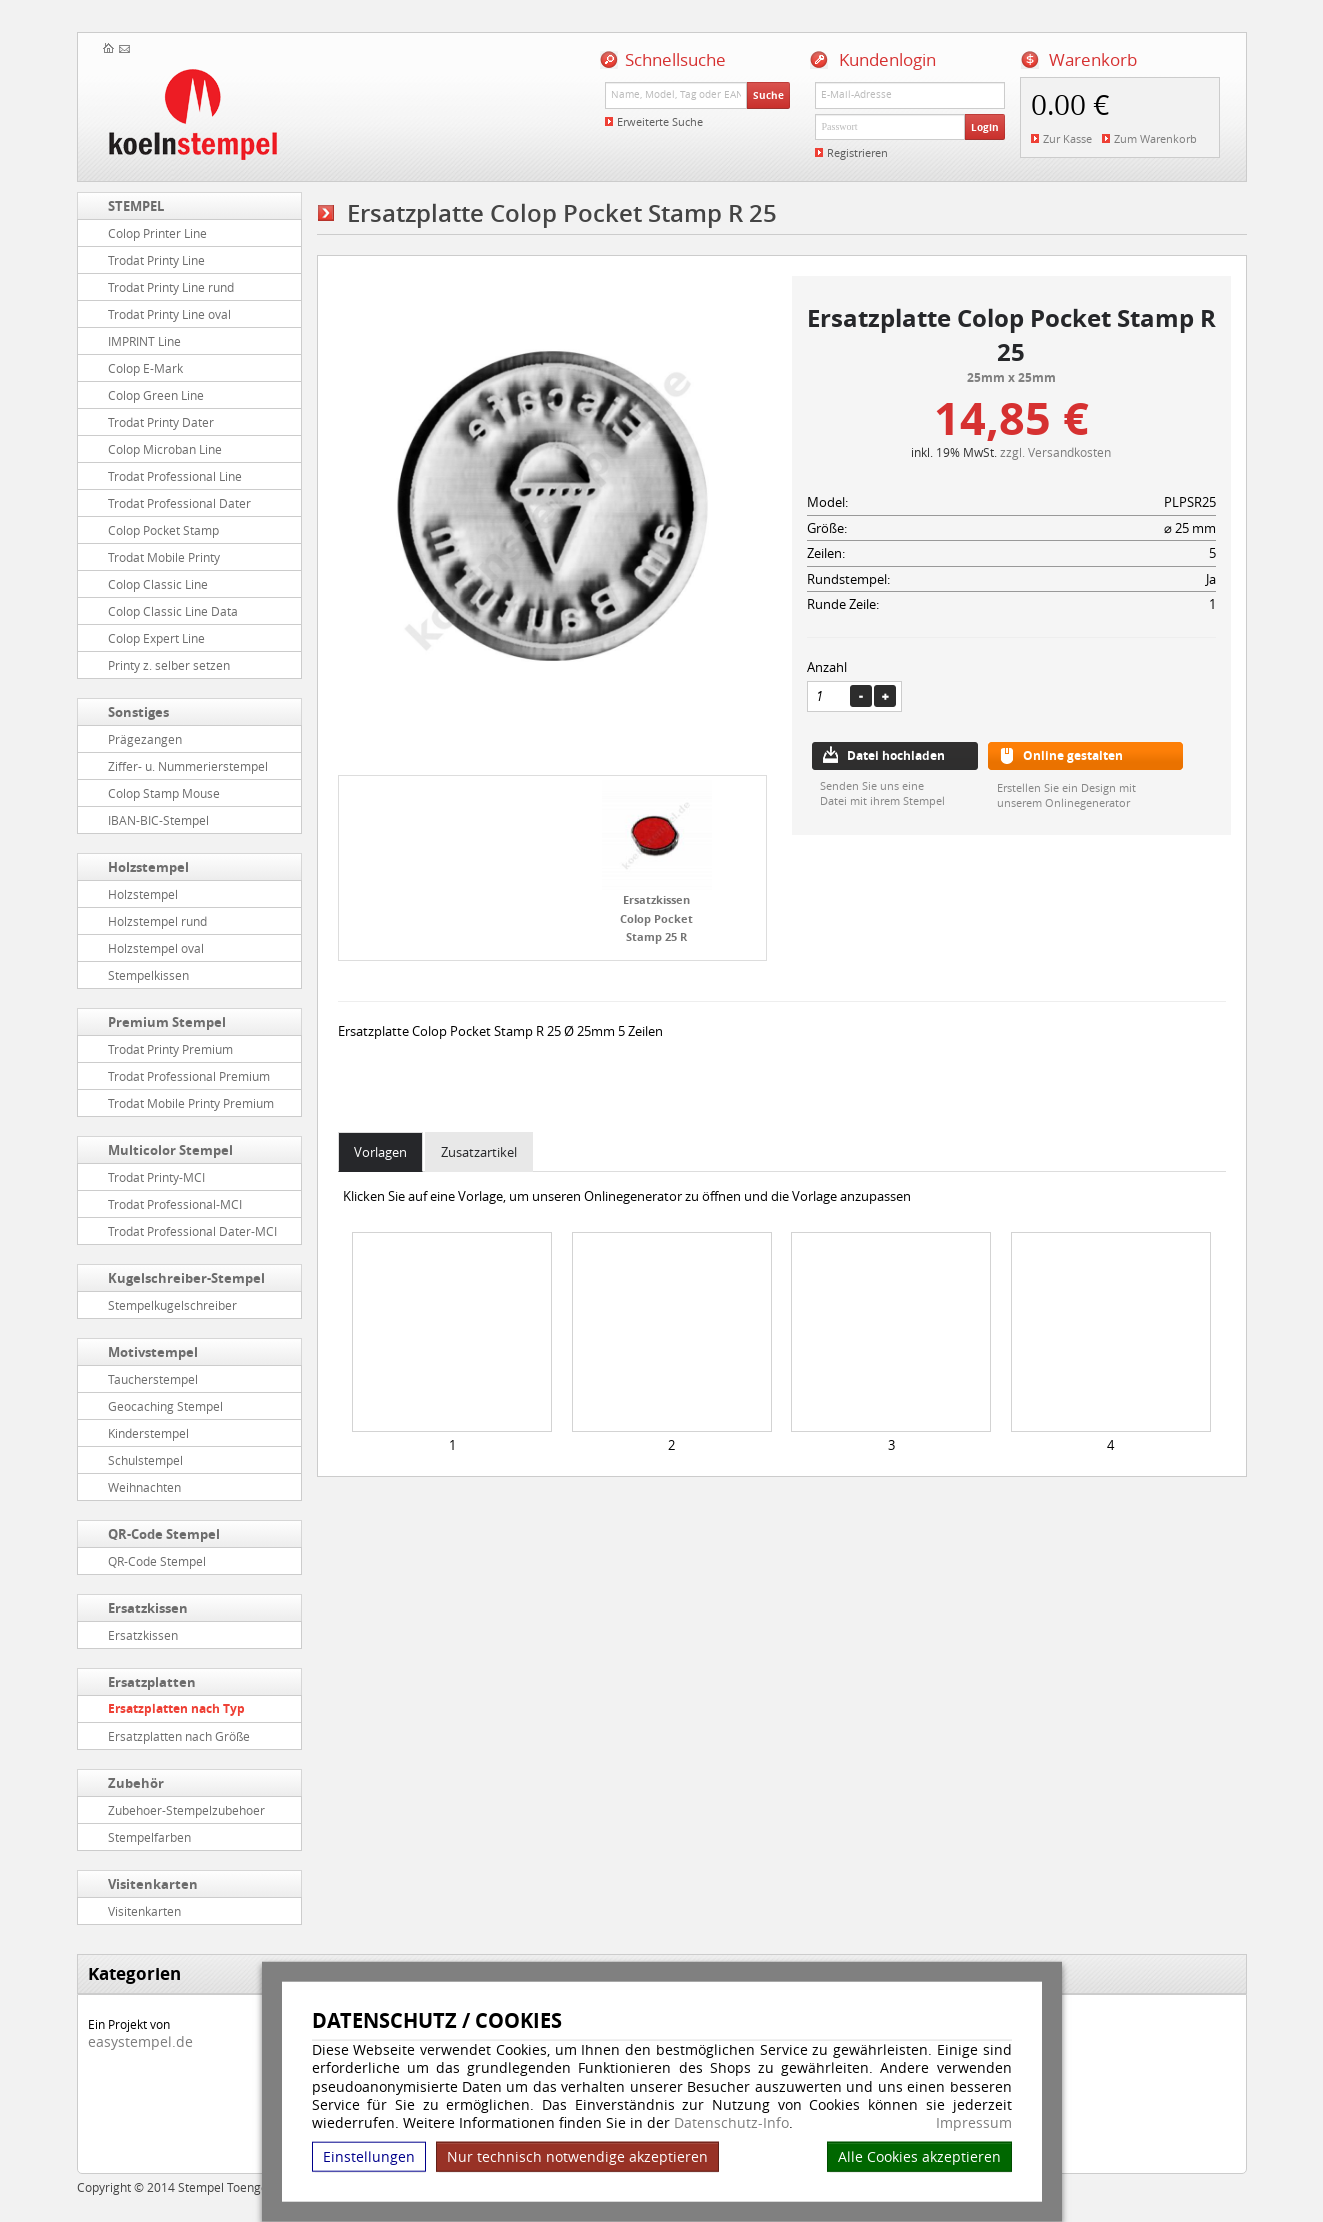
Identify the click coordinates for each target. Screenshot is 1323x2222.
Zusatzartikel (479, 1152)
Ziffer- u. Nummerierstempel (188, 766)
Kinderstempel (148, 1433)
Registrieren (857, 152)
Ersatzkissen (148, 1608)
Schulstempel (145, 1460)
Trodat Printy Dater (161, 422)
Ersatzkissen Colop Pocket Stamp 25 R (656, 918)
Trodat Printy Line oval (169, 314)
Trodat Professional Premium (189, 1076)
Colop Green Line (156, 395)
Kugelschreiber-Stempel (186, 1278)
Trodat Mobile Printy (164, 557)
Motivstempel (153, 1352)
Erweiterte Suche (660, 121)
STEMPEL (136, 206)
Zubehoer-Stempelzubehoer (186, 1810)
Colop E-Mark (145, 368)
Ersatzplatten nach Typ (176, 1708)
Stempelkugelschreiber (172, 1305)
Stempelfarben (149, 1837)
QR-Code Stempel (164, 1534)
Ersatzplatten (152, 1682)
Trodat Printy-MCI (156, 1177)
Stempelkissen (148, 975)
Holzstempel (148, 867)
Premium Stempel (167, 1022)
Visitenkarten (153, 1884)
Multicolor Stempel (170, 1150)
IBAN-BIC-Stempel (158, 820)
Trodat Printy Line (156, 260)
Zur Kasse (1067, 138)
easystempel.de (140, 2041)
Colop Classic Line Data (173, 611)
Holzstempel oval (156, 948)
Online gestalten (1073, 755)
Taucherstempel (153, 1379)
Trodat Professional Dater (179, 503)
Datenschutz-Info (731, 2122)
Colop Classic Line (158, 584)
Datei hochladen (896, 755)
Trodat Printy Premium (170, 1049)
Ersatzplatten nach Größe (179, 1736)
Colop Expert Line (156, 638)
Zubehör (136, 1783)
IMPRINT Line (144, 341)
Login (985, 127)
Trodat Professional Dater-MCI (192, 1231)
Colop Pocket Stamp (163, 530)
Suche (768, 95)
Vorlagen (380, 1152)
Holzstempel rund (157, 921)
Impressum (974, 2123)
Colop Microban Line (165, 449)
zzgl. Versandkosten (1055, 452)
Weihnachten (144, 1487)
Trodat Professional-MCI (175, 1204)
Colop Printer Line (157, 233)
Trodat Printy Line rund (171, 287)
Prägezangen (145, 739)
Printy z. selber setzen (169, 665)
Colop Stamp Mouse (164, 793)
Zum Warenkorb (1155, 138)
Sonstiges (138, 712)
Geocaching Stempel (165, 1406)
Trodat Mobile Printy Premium (191, 1103)
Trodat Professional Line (175, 476)
